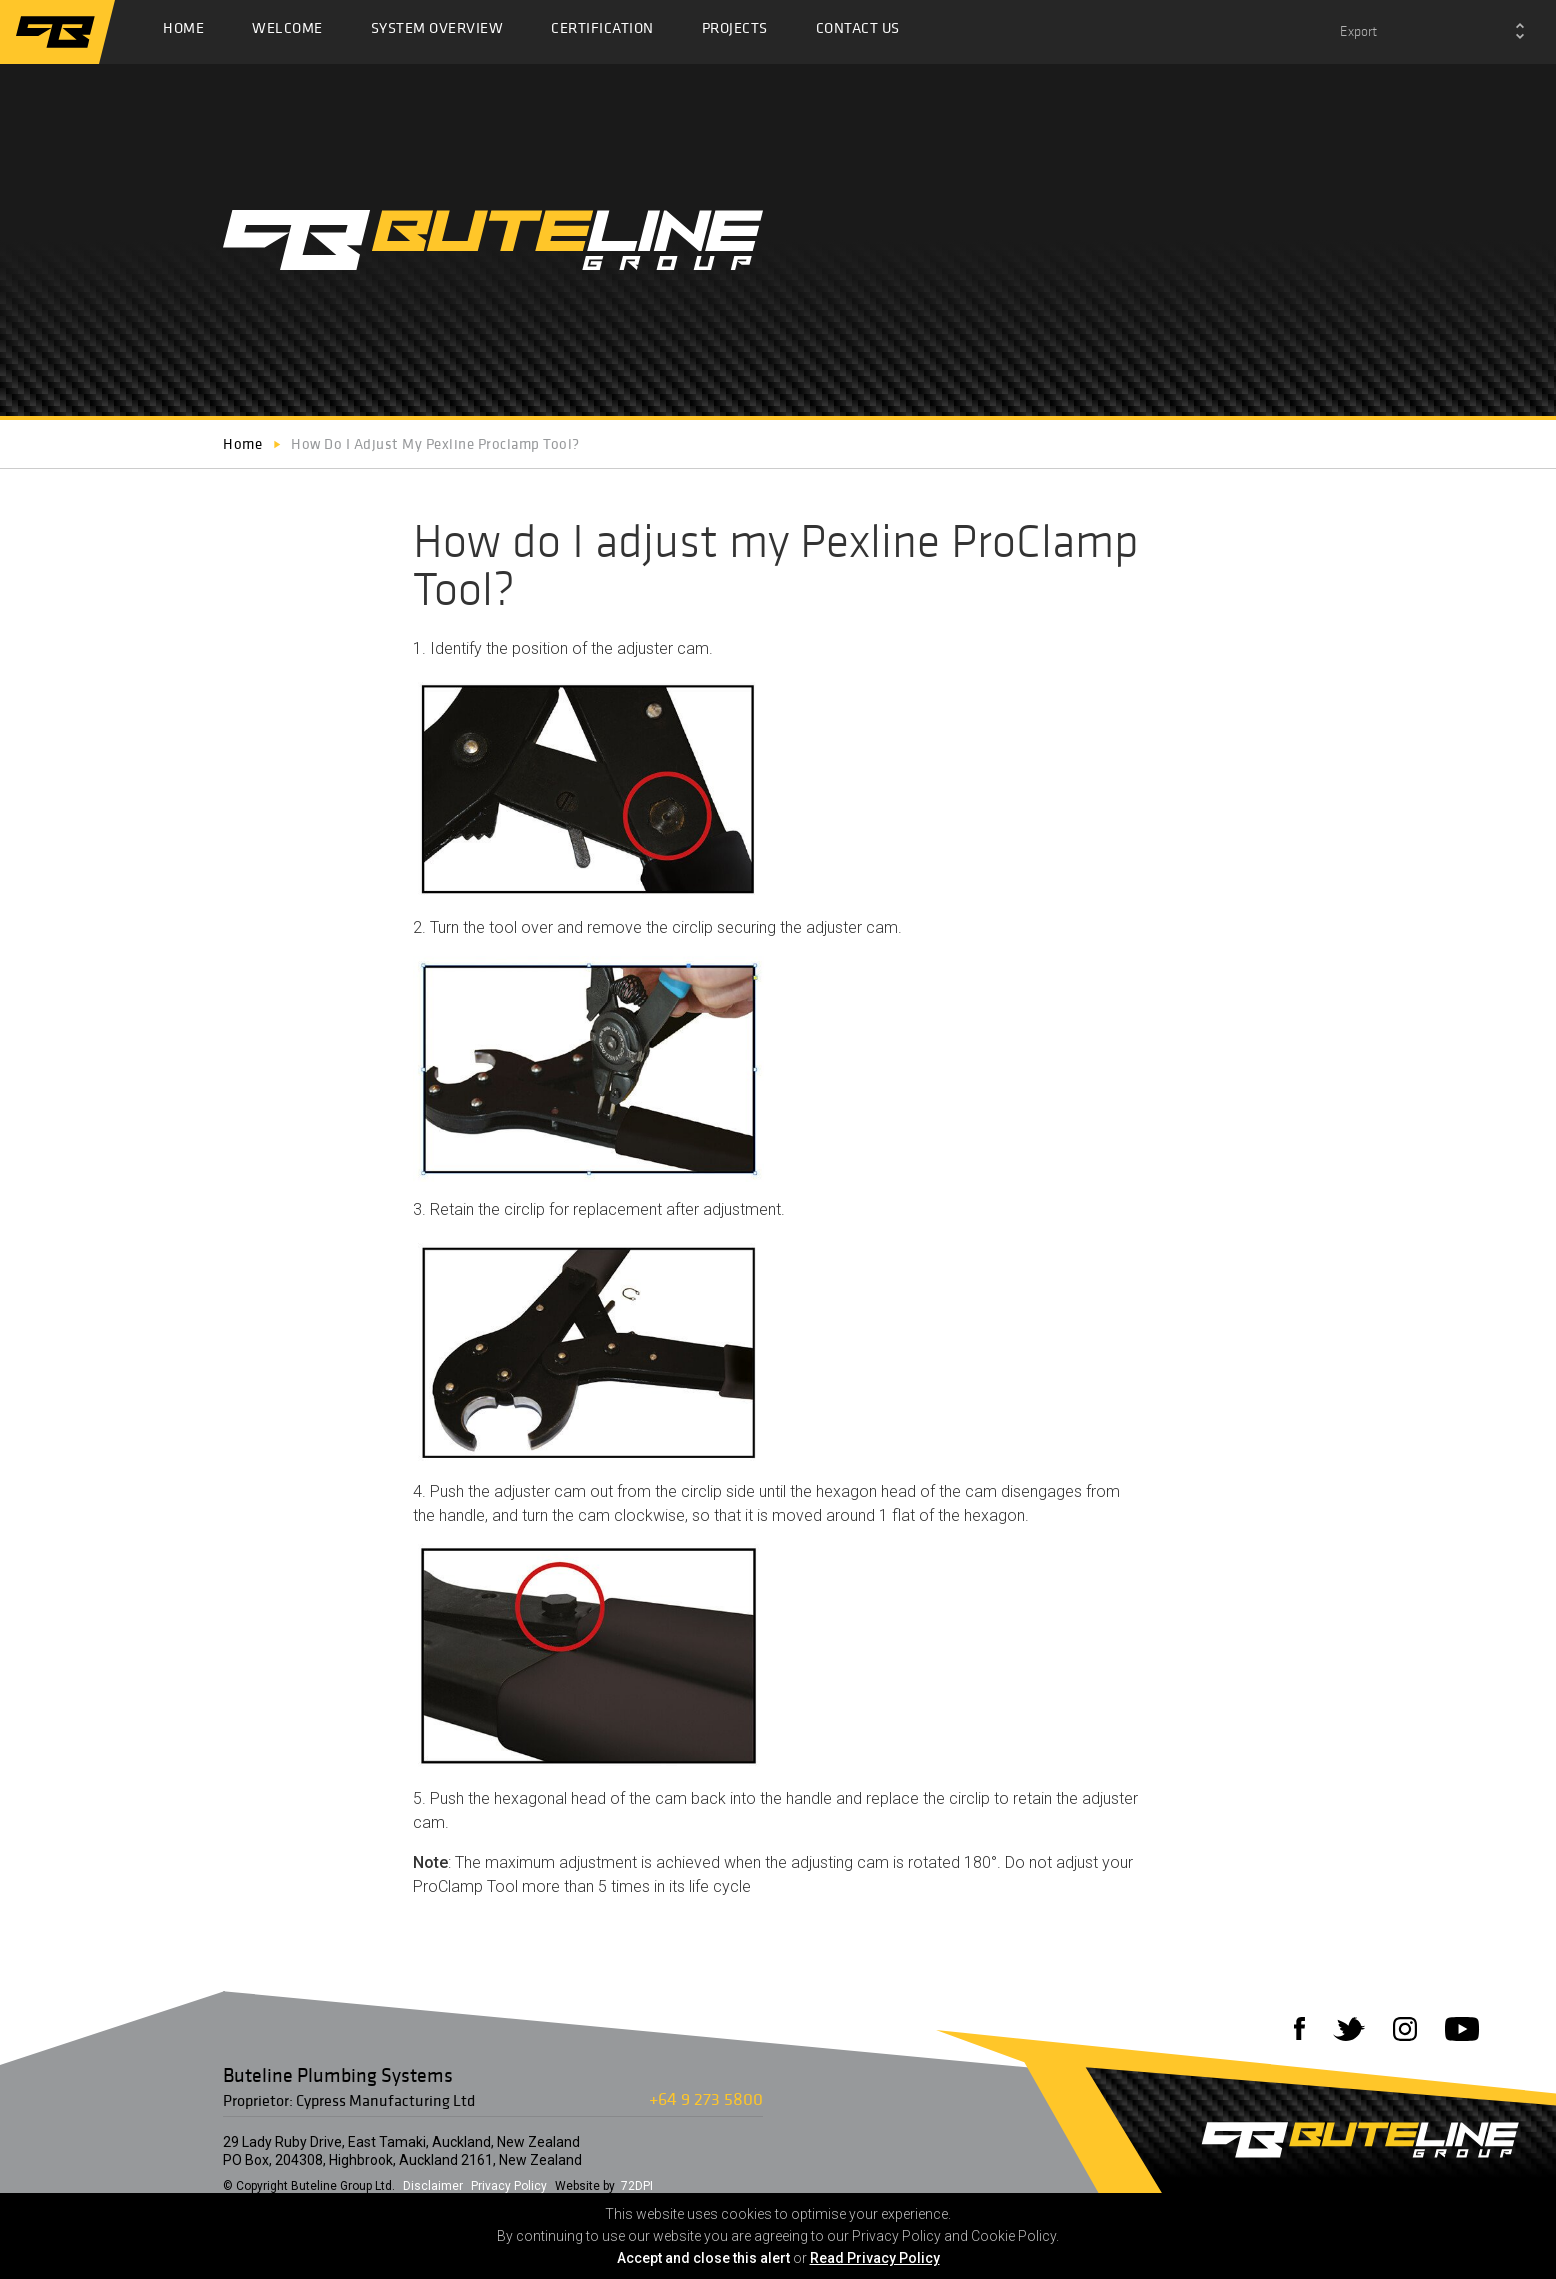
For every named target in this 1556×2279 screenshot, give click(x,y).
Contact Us (858, 33)
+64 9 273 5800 (706, 2098)
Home (183, 33)
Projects (735, 33)
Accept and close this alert (703, 2258)
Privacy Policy (509, 2186)
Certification (602, 33)
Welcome (287, 33)
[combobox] (1432, 32)
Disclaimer (433, 2186)
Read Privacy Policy (875, 2258)
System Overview (437, 33)
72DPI (637, 2186)
